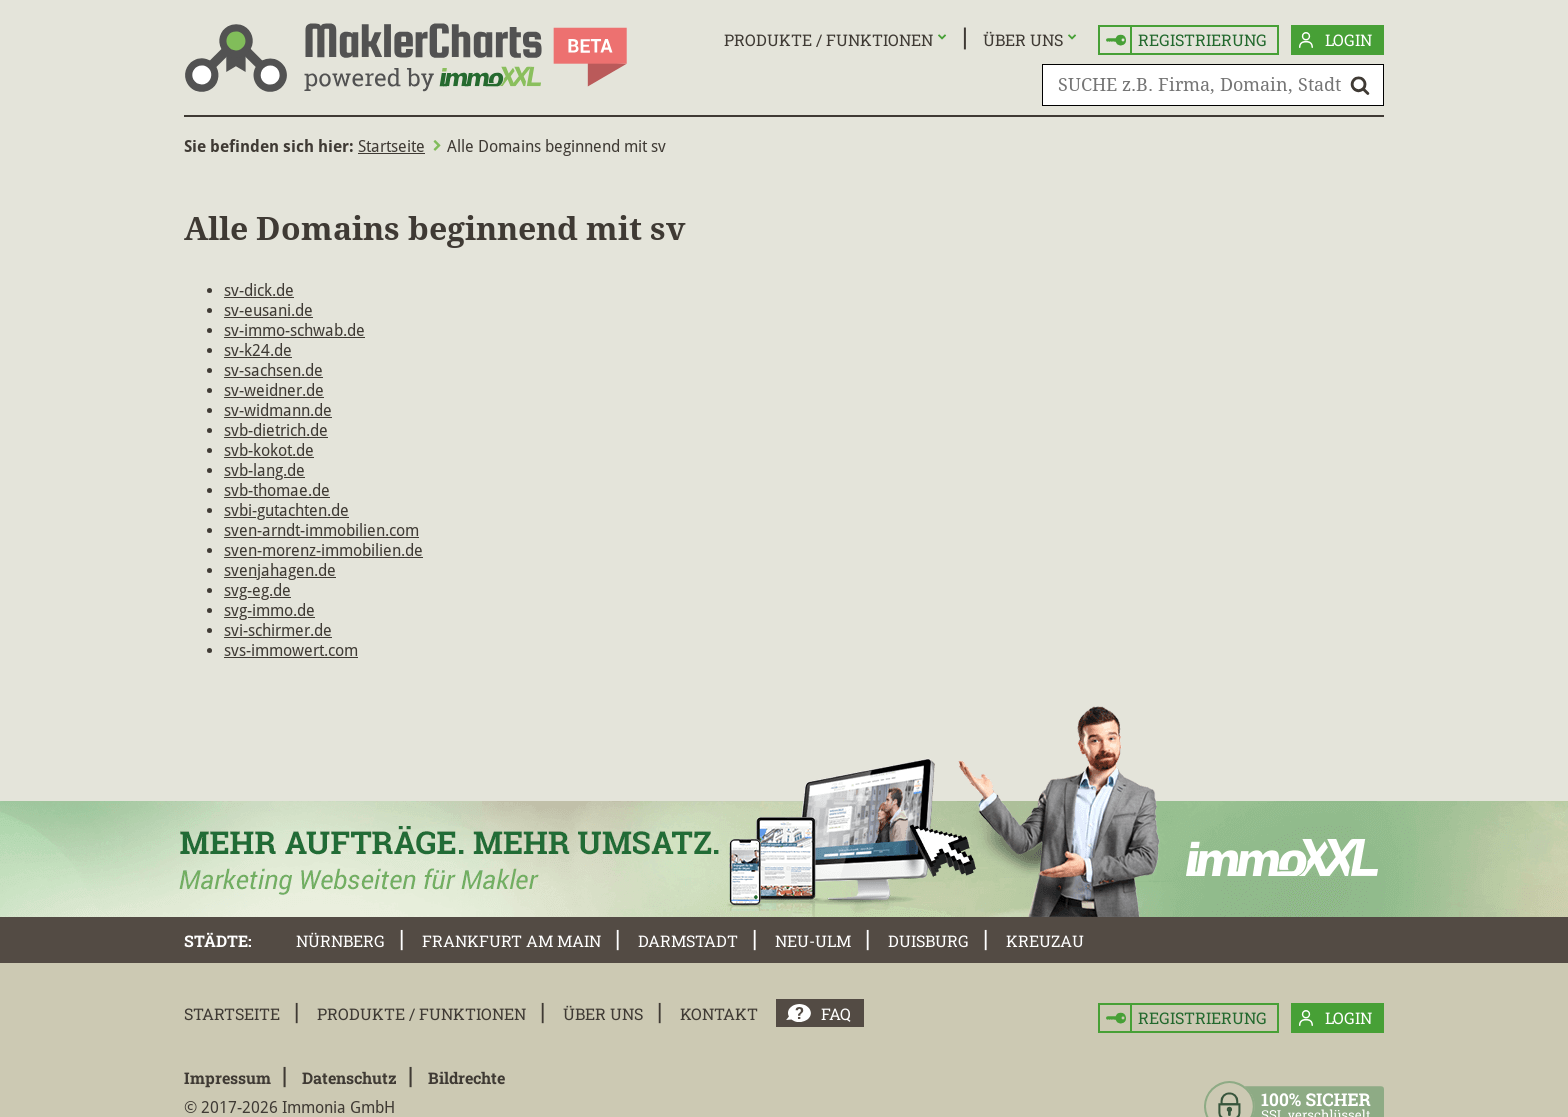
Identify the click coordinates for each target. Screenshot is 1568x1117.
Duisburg (928, 940)
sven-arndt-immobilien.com (321, 530)
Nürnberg (340, 940)
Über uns (1023, 39)
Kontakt (719, 1013)
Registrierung (1186, 40)
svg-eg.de (257, 590)
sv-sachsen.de (273, 370)
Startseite (391, 146)
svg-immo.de (269, 610)
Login (1335, 40)
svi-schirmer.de (278, 630)
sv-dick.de (259, 290)
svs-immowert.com (291, 650)
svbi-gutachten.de (286, 510)
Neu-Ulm (813, 940)
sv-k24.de (258, 350)
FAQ (836, 1013)
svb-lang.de (264, 470)
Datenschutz (349, 1077)
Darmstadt (688, 940)
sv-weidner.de (274, 390)
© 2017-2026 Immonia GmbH (289, 1107)
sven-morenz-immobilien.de (323, 550)
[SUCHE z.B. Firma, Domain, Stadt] (1213, 85)
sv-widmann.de (278, 410)
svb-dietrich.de (276, 430)
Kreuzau (1045, 940)
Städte (216, 940)
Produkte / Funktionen (828, 39)
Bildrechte (466, 1077)
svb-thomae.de (277, 490)
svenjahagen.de (280, 570)
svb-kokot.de (269, 450)
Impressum (227, 1077)
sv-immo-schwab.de (294, 330)
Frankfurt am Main (511, 940)
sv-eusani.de (268, 310)
